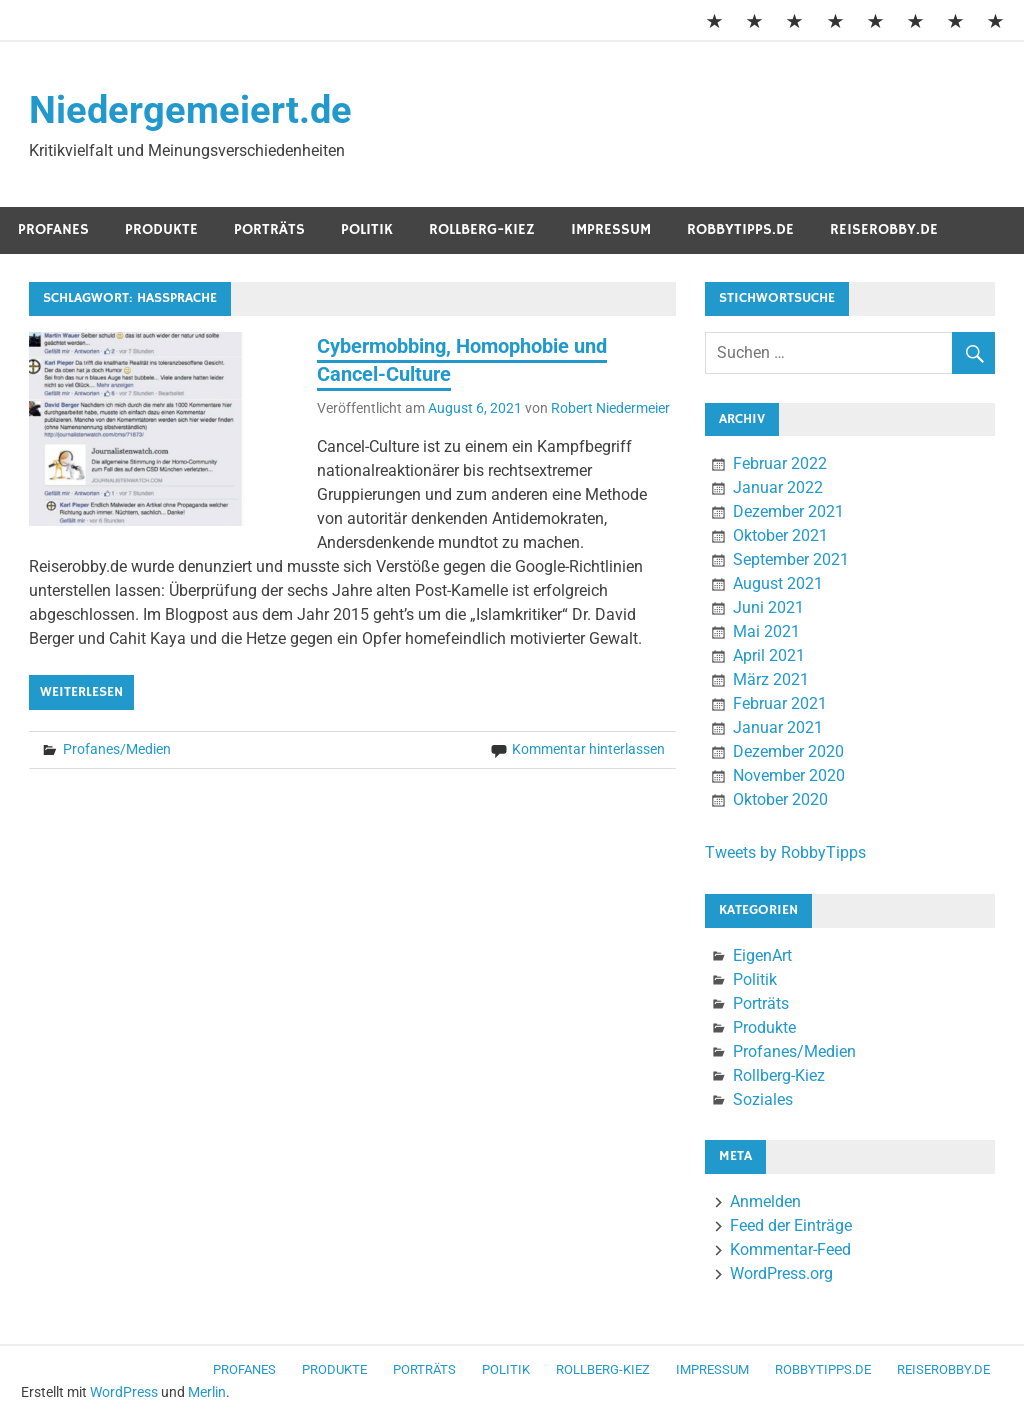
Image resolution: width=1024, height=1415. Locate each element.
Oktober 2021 (780, 535)
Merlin (207, 1392)
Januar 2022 (778, 487)
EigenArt (762, 955)
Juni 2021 (768, 607)
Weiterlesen (81, 692)
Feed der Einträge (791, 1225)
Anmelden (765, 1201)
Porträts (269, 229)
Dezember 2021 (788, 511)
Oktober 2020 (780, 799)
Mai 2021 (766, 631)
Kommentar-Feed (790, 1249)
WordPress (124, 1392)
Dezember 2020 (788, 751)
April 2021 (769, 655)
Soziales (763, 1099)
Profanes (53, 229)
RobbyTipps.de (740, 229)
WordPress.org (781, 1273)
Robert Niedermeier (610, 408)
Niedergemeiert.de (190, 110)
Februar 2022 (780, 463)
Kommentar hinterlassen (588, 749)
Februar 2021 (780, 703)
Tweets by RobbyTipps (785, 852)
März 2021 (771, 679)
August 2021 (778, 583)
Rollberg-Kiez (482, 229)
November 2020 (789, 775)
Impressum (611, 229)
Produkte (161, 229)
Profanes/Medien (117, 749)
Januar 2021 (778, 727)
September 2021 (791, 559)
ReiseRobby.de (884, 229)
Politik (367, 229)
